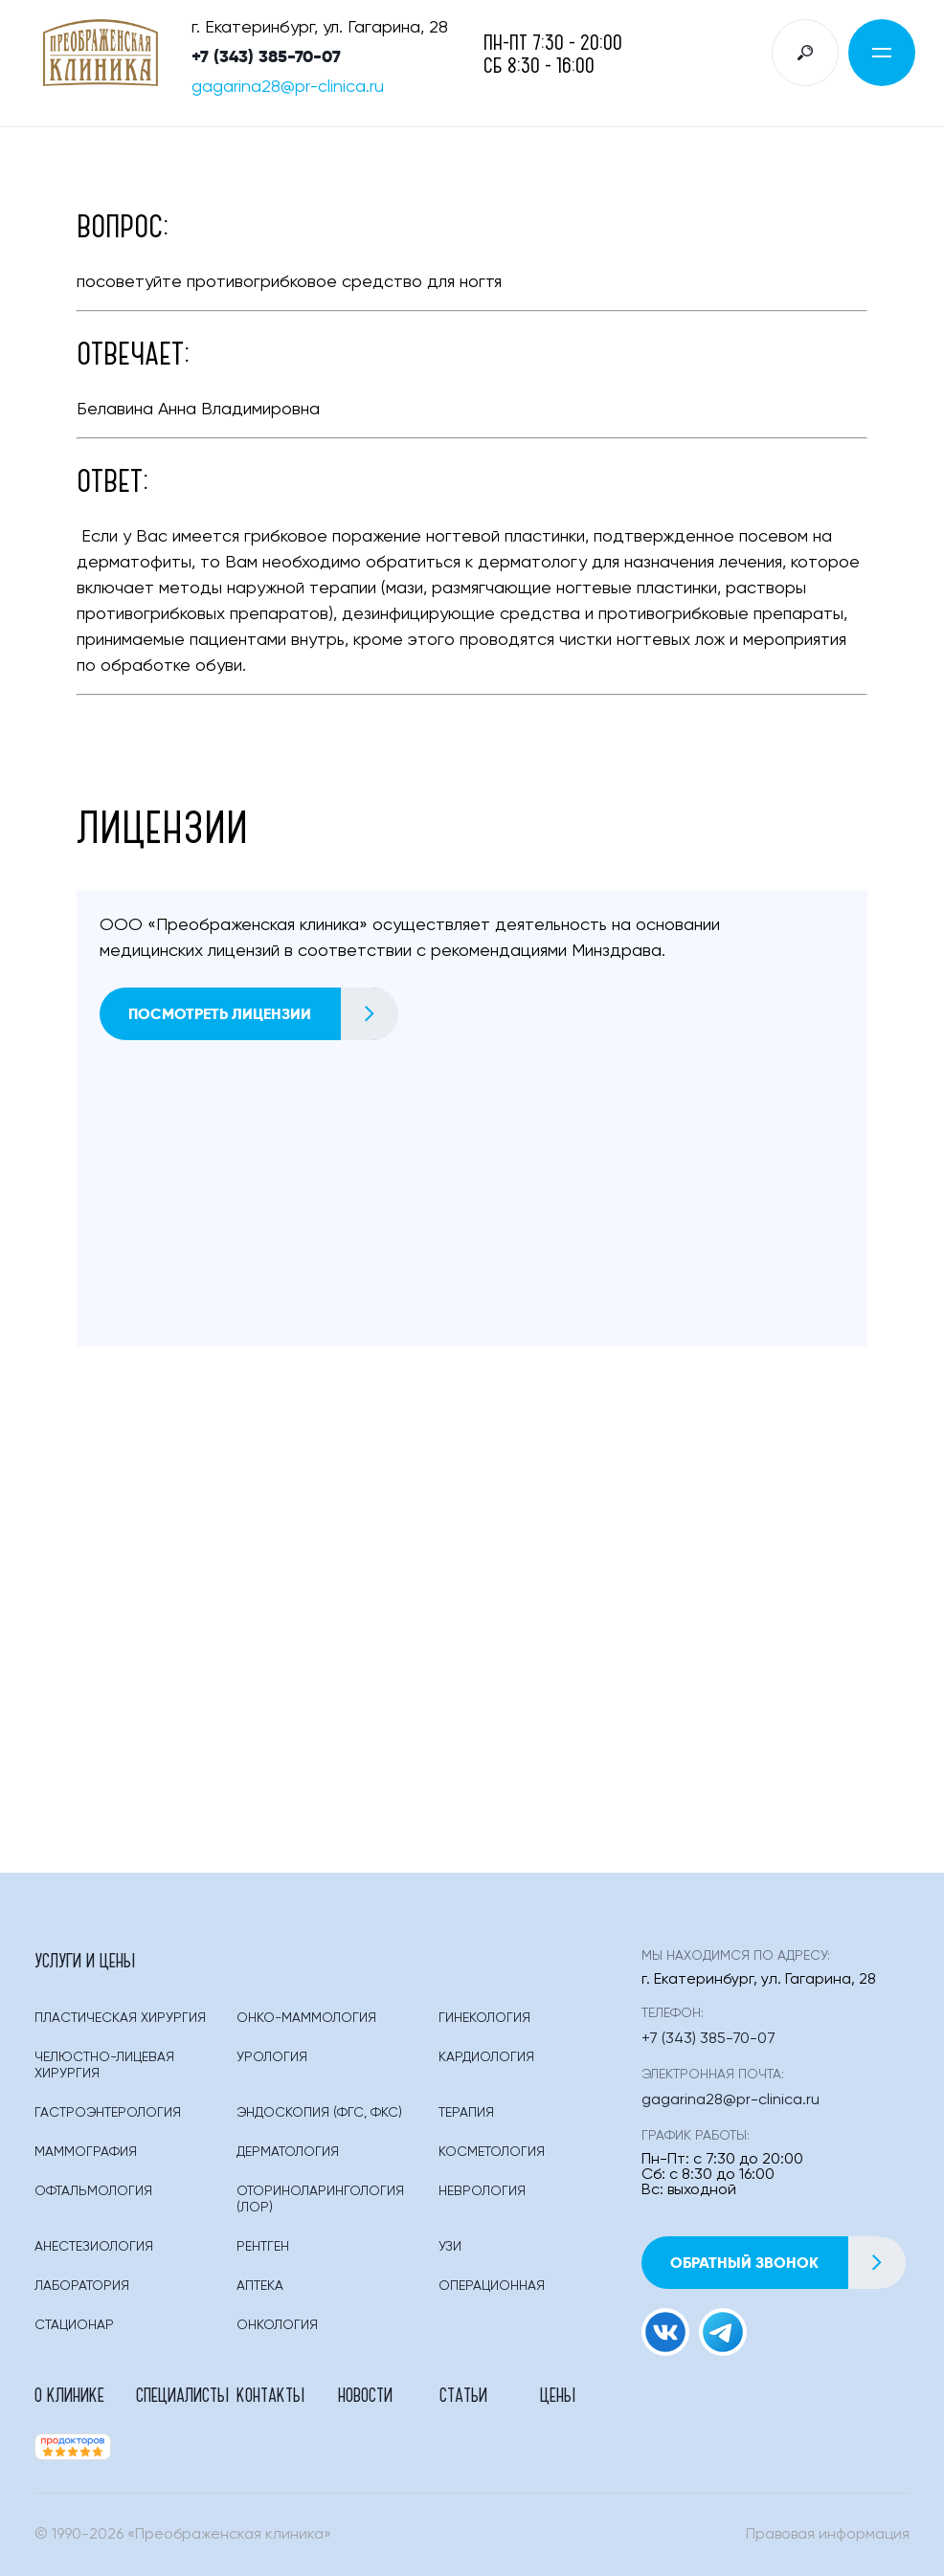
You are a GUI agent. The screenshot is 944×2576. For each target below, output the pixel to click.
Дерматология (287, 2152)
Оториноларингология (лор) (320, 2199)
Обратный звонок (787, 2262)
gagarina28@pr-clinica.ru (287, 87)
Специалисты (182, 2394)
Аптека (259, 2286)
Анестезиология (93, 2247)
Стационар (74, 2325)
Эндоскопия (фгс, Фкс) (319, 2113)
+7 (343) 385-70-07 (266, 56)
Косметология (491, 2152)
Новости (365, 2394)
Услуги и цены (84, 1959)
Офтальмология (93, 2191)
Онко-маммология (306, 2018)
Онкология (277, 2325)
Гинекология (484, 2018)
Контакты (270, 2394)
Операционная (491, 2286)
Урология (271, 2057)
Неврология (482, 2191)
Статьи (463, 2394)
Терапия (466, 2113)
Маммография (85, 2152)
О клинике (69, 2394)
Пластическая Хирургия (120, 2018)
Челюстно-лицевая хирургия (104, 2065)
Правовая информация (828, 2535)
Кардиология (486, 2057)
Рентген (262, 2247)
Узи (449, 2247)
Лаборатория (81, 2286)
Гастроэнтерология (107, 2113)
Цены (557, 2394)
